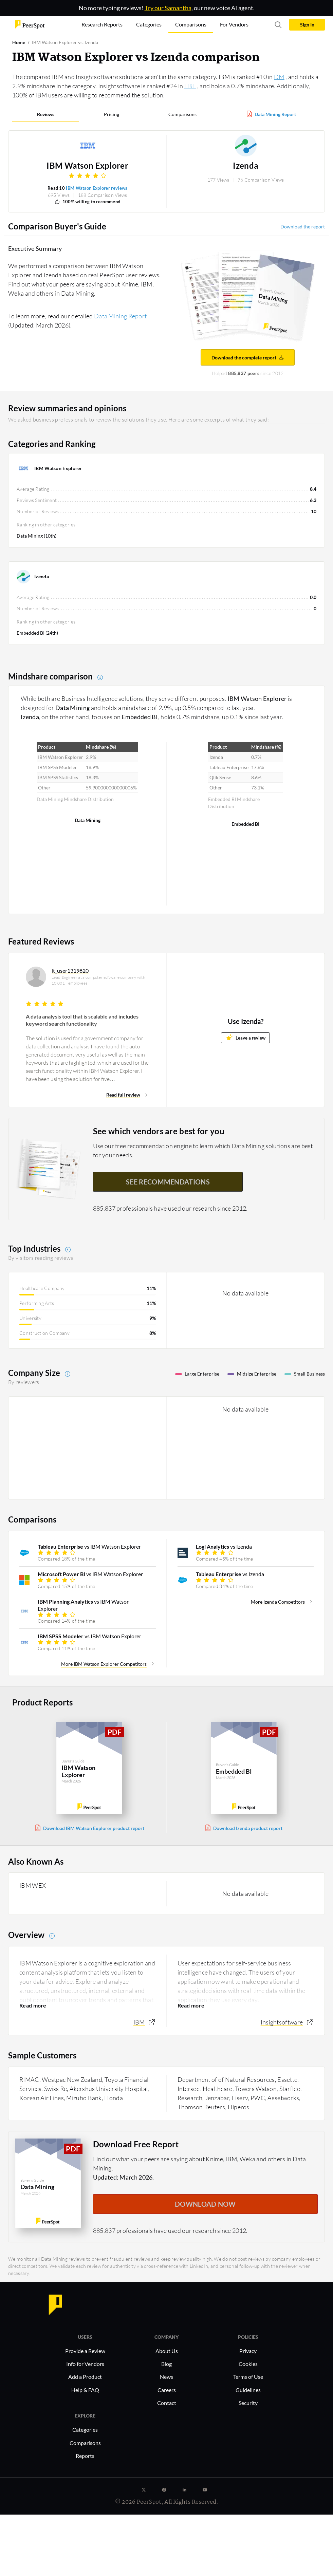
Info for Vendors (85, 2363)
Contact (166, 2403)
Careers (167, 2390)
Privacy (248, 2351)
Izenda (245, 165)
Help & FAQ (85, 2390)
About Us (166, 2351)
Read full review (123, 1095)
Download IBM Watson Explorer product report (93, 1828)
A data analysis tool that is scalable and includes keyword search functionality (82, 1020)
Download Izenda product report (247, 1828)
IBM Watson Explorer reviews (96, 188)
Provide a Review (85, 2351)
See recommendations (168, 1182)
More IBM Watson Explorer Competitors (104, 1664)
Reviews (45, 114)
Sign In (307, 24)
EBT (190, 86)
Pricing (111, 114)
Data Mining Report (275, 114)
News (166, 2376)
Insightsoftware (282, 2022)
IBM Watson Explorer (87, 165)
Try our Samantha (168, 8)
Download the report (302, 226)
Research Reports (102, 24)
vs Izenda (224, 1546)
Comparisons (182, 114)
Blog (166, 2363)
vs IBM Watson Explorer (89, 1546)
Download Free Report (136, 2144)
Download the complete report (247, 357)
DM (279, 76)
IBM (139, 2022)
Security (248, 2403)
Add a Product (85, 2376)
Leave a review (245, 1037)
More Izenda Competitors (278, 1602)
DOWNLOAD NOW (205, 2204)
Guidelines (248, 2390)
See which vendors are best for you (158, 1131)
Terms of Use (248, 2376)
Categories (85, 2429)
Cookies (248, 2363)
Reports (85, 2455)
